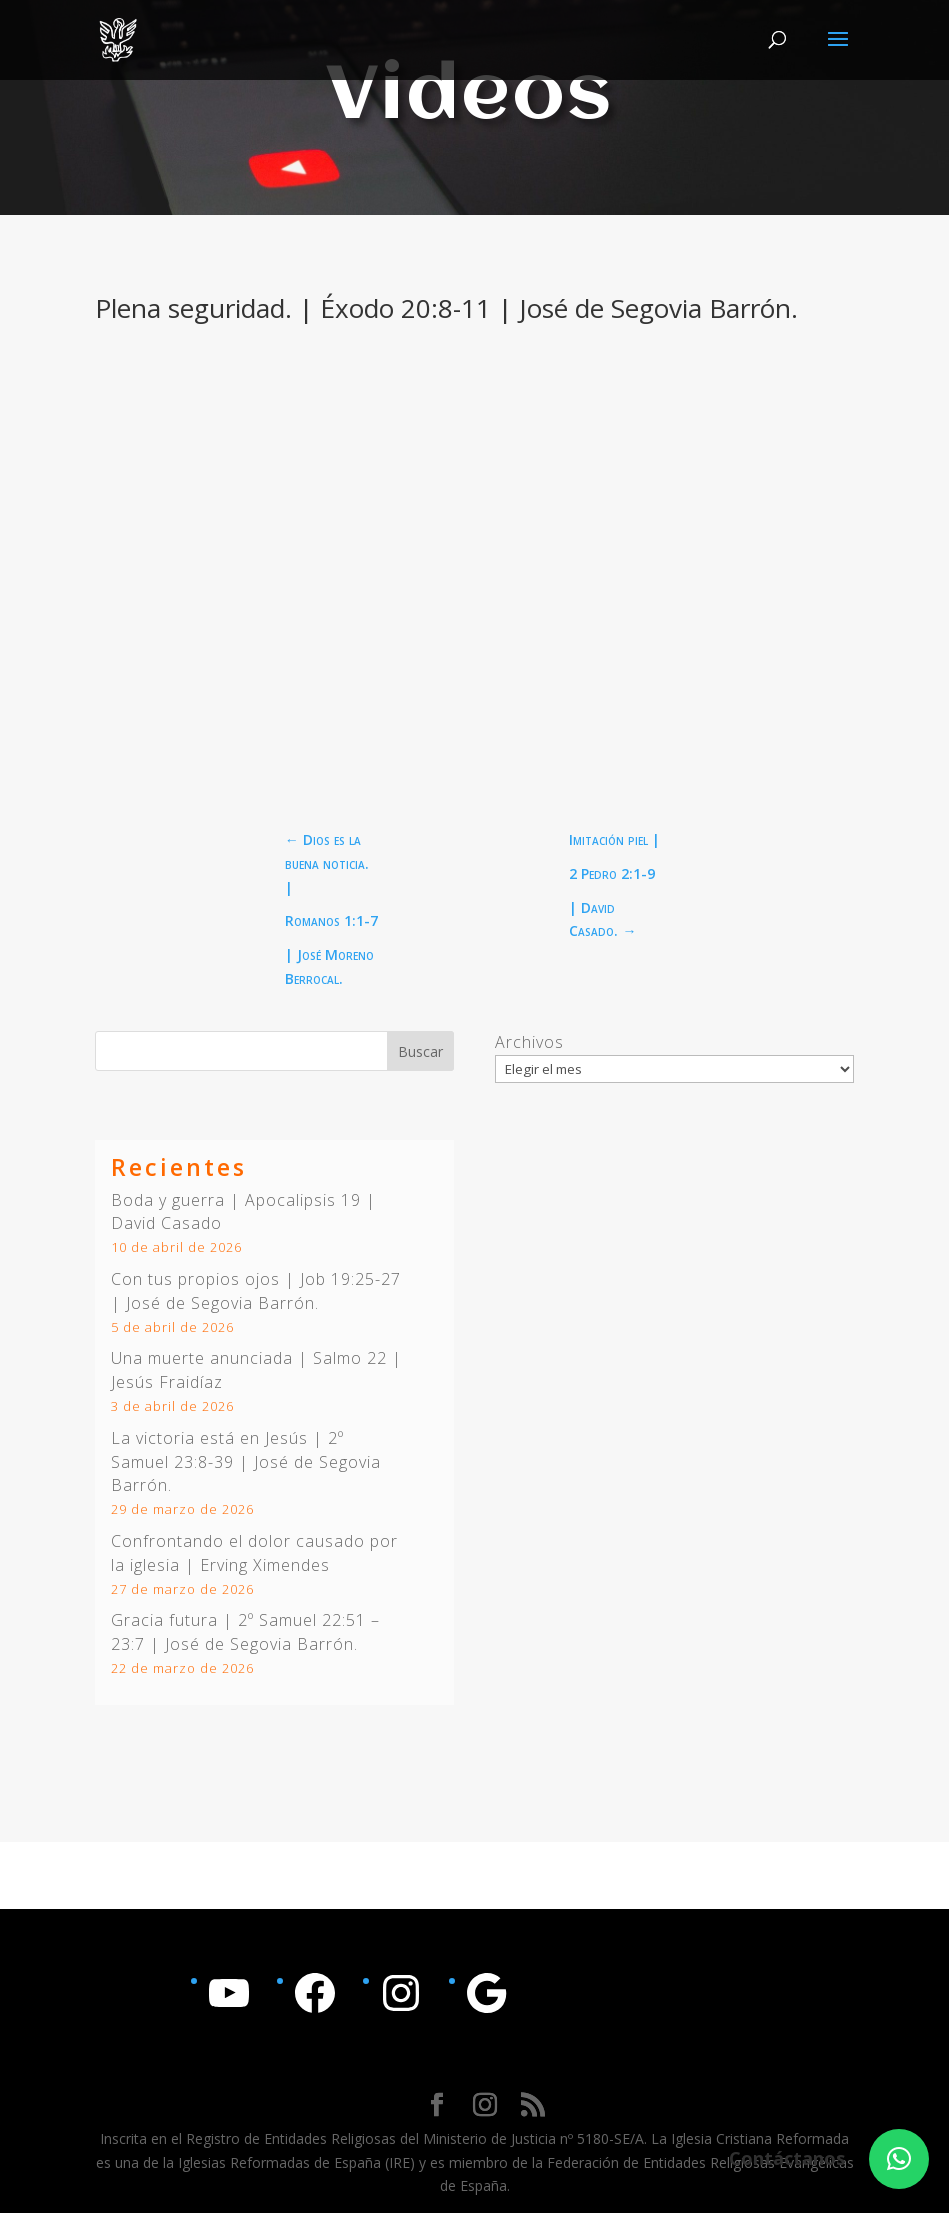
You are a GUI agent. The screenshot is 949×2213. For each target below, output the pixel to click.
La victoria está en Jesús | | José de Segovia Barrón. (246, 1462)
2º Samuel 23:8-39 (227, 1450)
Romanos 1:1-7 (331, 920)
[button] (899, 2159)
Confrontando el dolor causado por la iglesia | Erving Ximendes (254, 1553)
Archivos (529, 1042)
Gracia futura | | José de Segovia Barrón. (245, 1632)
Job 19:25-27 (350, 1279)
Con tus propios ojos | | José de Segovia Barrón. (256, 1291)
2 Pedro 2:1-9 (612, 873)
